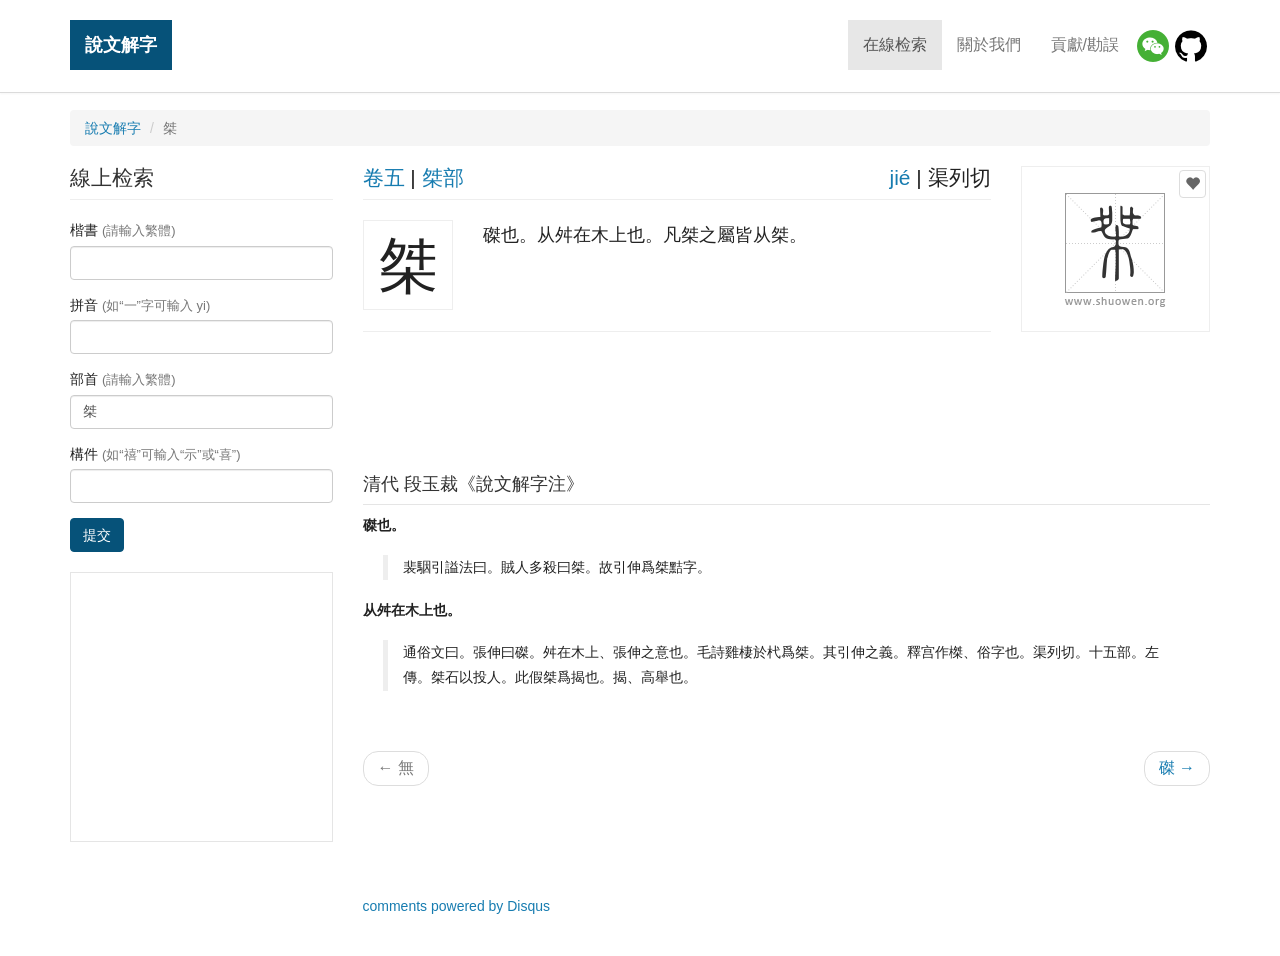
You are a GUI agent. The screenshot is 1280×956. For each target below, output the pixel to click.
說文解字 (121, 44)
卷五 (384, 177)
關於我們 (989, 44)
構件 (155, 454)
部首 (123, 379)
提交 (97, 535)
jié (899, 177)
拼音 (140, 305)
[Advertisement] (786, 397)
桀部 (443, 177)
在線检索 (895, 44)
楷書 (123, 230)
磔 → (1177, 767)
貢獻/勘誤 (1085, 44)
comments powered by (457, 906)
